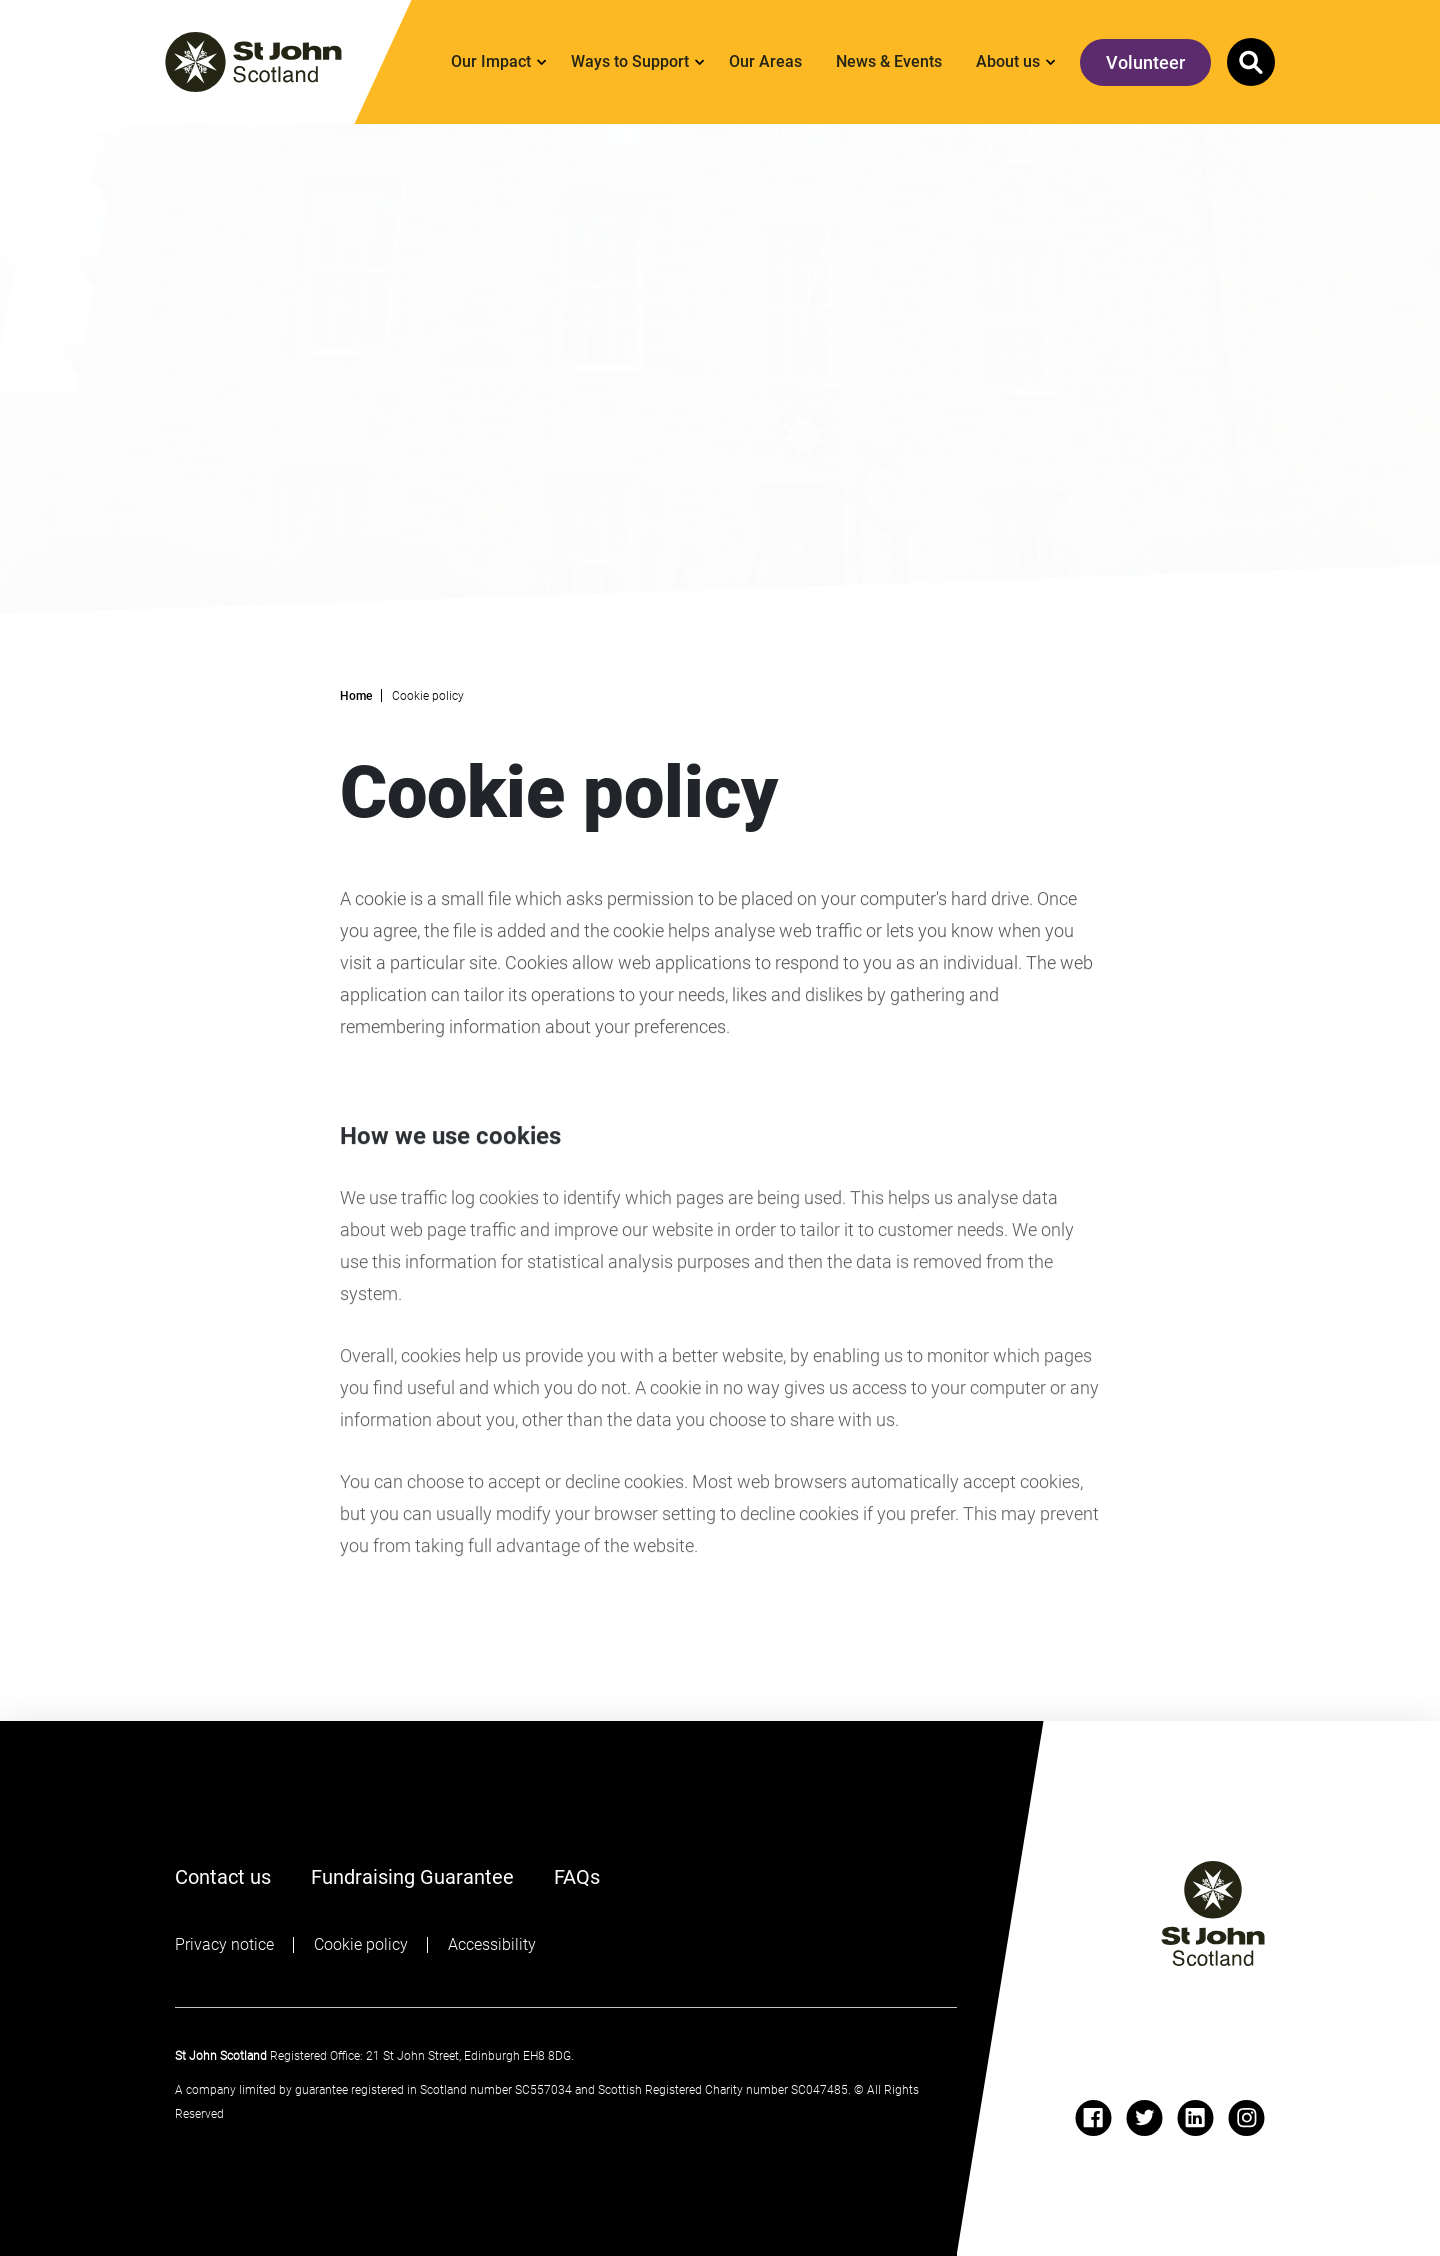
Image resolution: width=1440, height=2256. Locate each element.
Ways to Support (630, 61)
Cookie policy (361, 1944)
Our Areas (765, 61)
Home (356, 696)
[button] (1251, 62)
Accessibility (492, 1944)
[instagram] (1246, 2118)
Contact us (223, 1877)
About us (1008, 61)
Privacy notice (224, 1944)
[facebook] (1093, 2118)
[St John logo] (1213, 1913)
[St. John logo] (253, 62)
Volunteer (1145, 62)
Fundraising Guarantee (412, 1877)
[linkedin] (1195, 2118)
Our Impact (491, 61)
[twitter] (1144, 2118)
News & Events (889, 61)
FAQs (577, 1875)
